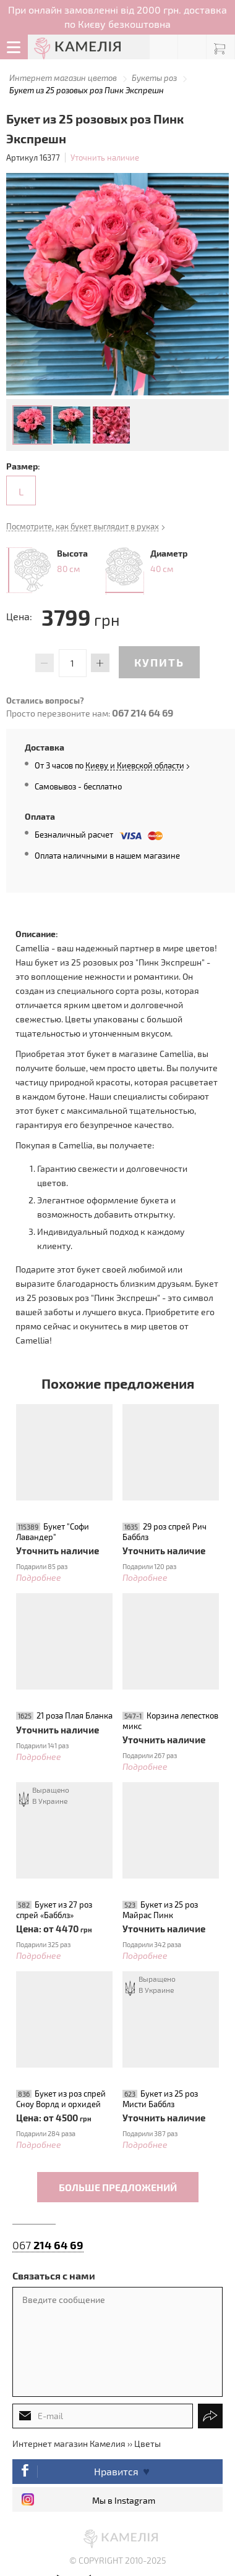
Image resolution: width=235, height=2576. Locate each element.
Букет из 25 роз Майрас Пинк (160, 1910)
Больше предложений (118, 2187)
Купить (159, 661)
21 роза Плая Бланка (74, 1715)
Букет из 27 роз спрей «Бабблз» (54, 1910)
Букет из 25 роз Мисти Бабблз (160, 2099)
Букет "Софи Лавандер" (52, 1532)
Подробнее (38, 1577)
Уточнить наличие (104, 157)
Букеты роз (154, 78)
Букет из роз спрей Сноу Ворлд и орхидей (61, 2099)
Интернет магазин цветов (63, 78)
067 (47, 2245)
